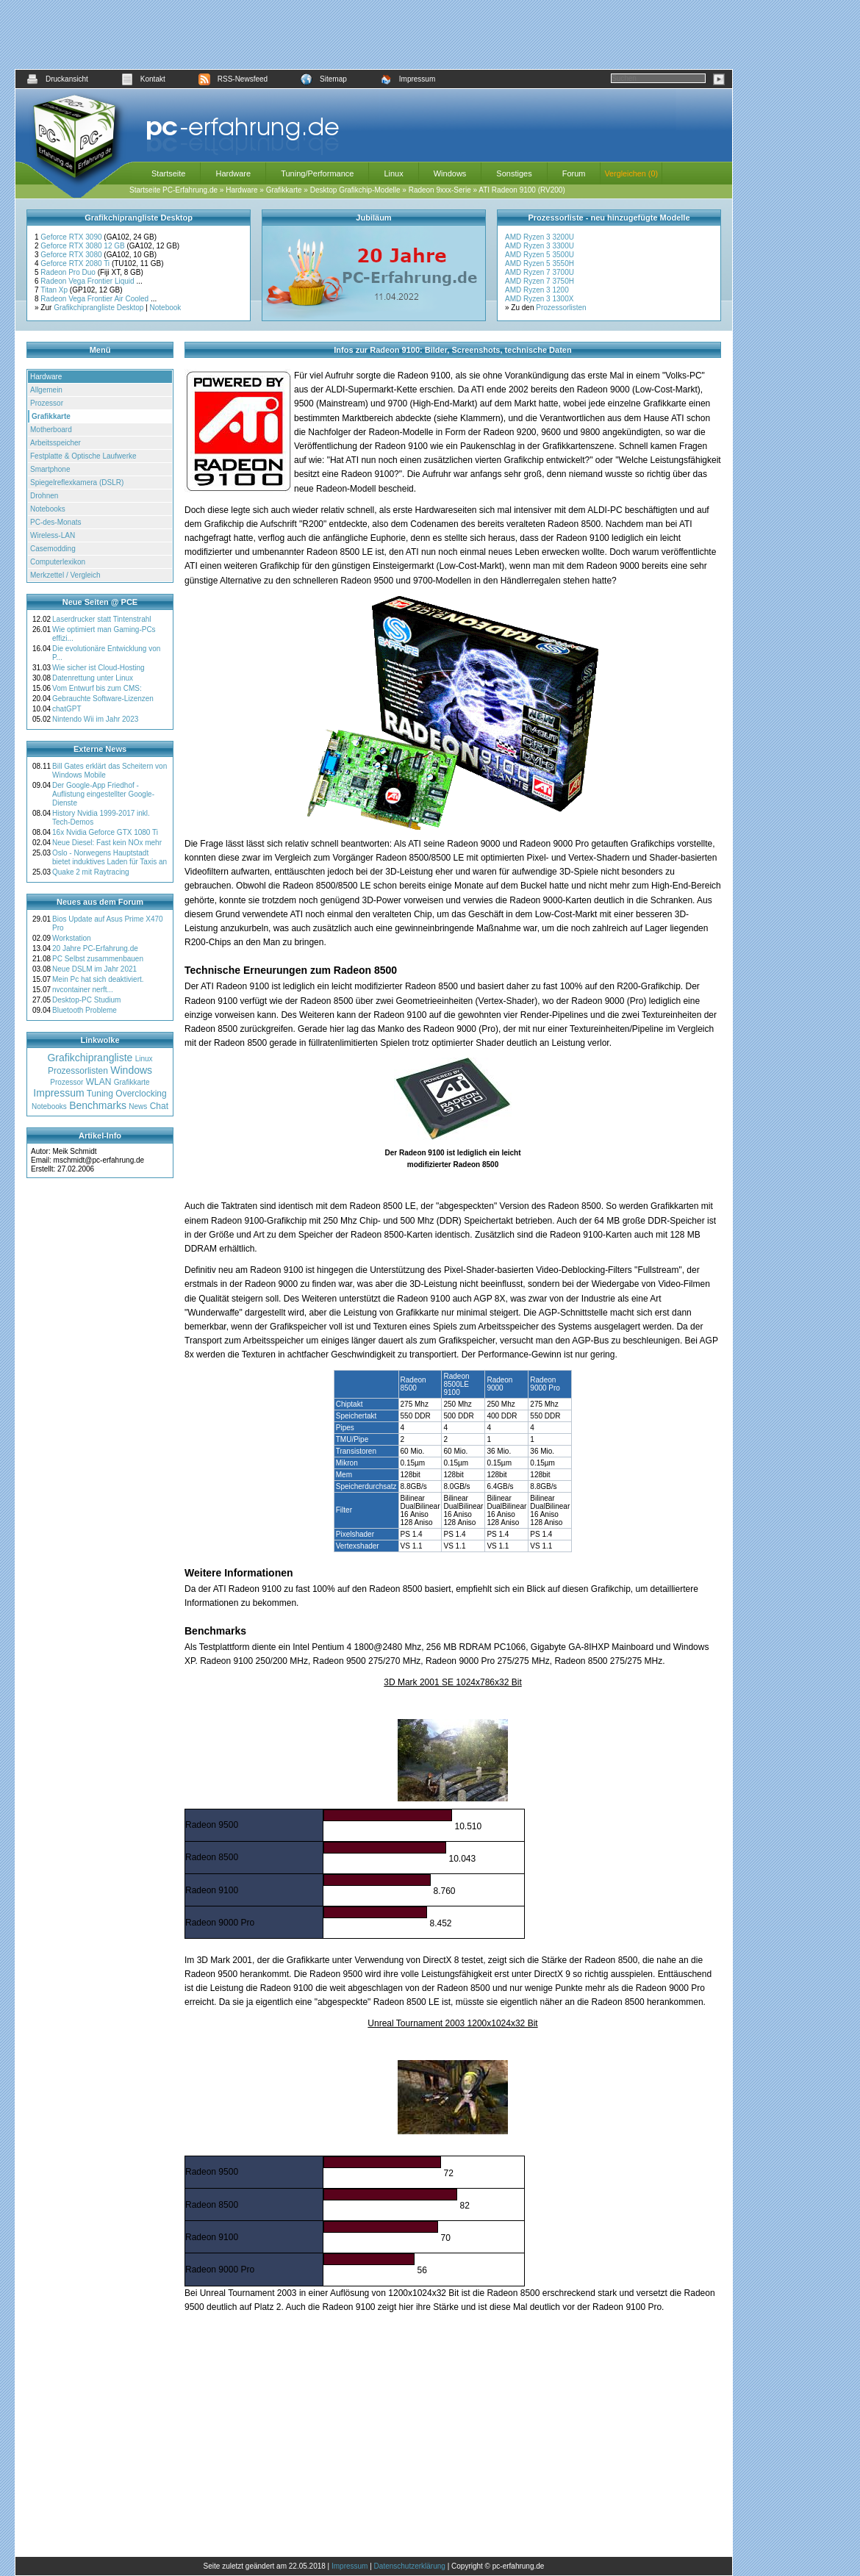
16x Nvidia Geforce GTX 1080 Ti (105, 832)
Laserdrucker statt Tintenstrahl (101, 619)
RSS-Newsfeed (233, 79)
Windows (450, 173)
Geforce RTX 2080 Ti (76, 263)
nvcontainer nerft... (82, 990)
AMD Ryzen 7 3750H (539, 281)
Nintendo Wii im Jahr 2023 (95, 719)
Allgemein (46, 390)
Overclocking (140, 1093)
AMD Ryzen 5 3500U (539, 255)
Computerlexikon (57, 562)
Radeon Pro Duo (68, 272)
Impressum (407, 79)
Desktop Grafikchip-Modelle (355, 190)
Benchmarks (97, 1105)
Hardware (233, 173)
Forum (574, 173)
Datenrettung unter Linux (92, 678)
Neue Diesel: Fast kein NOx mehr (107, 843)
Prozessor (46, 403)
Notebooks (47, 509)
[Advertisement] (374, 34)
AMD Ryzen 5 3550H (539, 263)
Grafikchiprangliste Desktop (98, 308)
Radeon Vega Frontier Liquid (88, 281)
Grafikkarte (284, 190)
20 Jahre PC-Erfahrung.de (95, 948)
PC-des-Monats (55, 522)
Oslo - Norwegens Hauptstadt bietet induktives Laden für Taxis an (109, 857)
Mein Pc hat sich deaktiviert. (98, 979)
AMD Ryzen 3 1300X (539, 299)
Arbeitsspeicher (55, 443)
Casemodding (53, 549)
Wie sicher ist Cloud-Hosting (98, 668)
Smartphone (50, 469)
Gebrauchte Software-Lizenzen (103, 699)
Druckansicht (57, 79)
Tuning (100, 1093)
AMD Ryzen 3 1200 (537, 290)
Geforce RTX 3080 (72, 255)
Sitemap (324, 79)
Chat (159, 1106)
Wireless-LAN (52, 535)
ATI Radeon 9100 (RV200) (522, 190)
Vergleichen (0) (631, 173)
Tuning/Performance (317, 173)
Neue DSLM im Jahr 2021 (94, 969)
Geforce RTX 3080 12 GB (83, 246)
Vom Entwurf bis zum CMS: (97, 688)
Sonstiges (513, 173)
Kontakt (143, 79)
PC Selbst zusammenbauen (97, 959)
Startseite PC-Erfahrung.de (173, 190)
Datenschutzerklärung (409, 2566)
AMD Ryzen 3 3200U (539, 237)
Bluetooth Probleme (84, 1010)
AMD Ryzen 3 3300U (539, 246)
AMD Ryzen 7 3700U (539, 272)
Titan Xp (55, 290)
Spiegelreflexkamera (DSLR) (76, 482)
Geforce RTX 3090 (72, 237)
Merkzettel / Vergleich (65, 575)
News (138, 1106)
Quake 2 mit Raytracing (90, 872)
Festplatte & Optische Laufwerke (83, 456)
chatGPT (66, 709)
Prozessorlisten (561, 308)
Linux (393, 173)
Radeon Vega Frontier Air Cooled (95, 299)
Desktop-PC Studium (86, 1000)
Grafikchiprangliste (89, 1057)
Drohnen (44, 496)
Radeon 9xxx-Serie (440, 190)
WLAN (99, 1082)
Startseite (168, 173)
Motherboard (51, 430)
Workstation (71, 938)
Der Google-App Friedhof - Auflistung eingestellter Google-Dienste (103, 794)
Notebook (166, 308)
